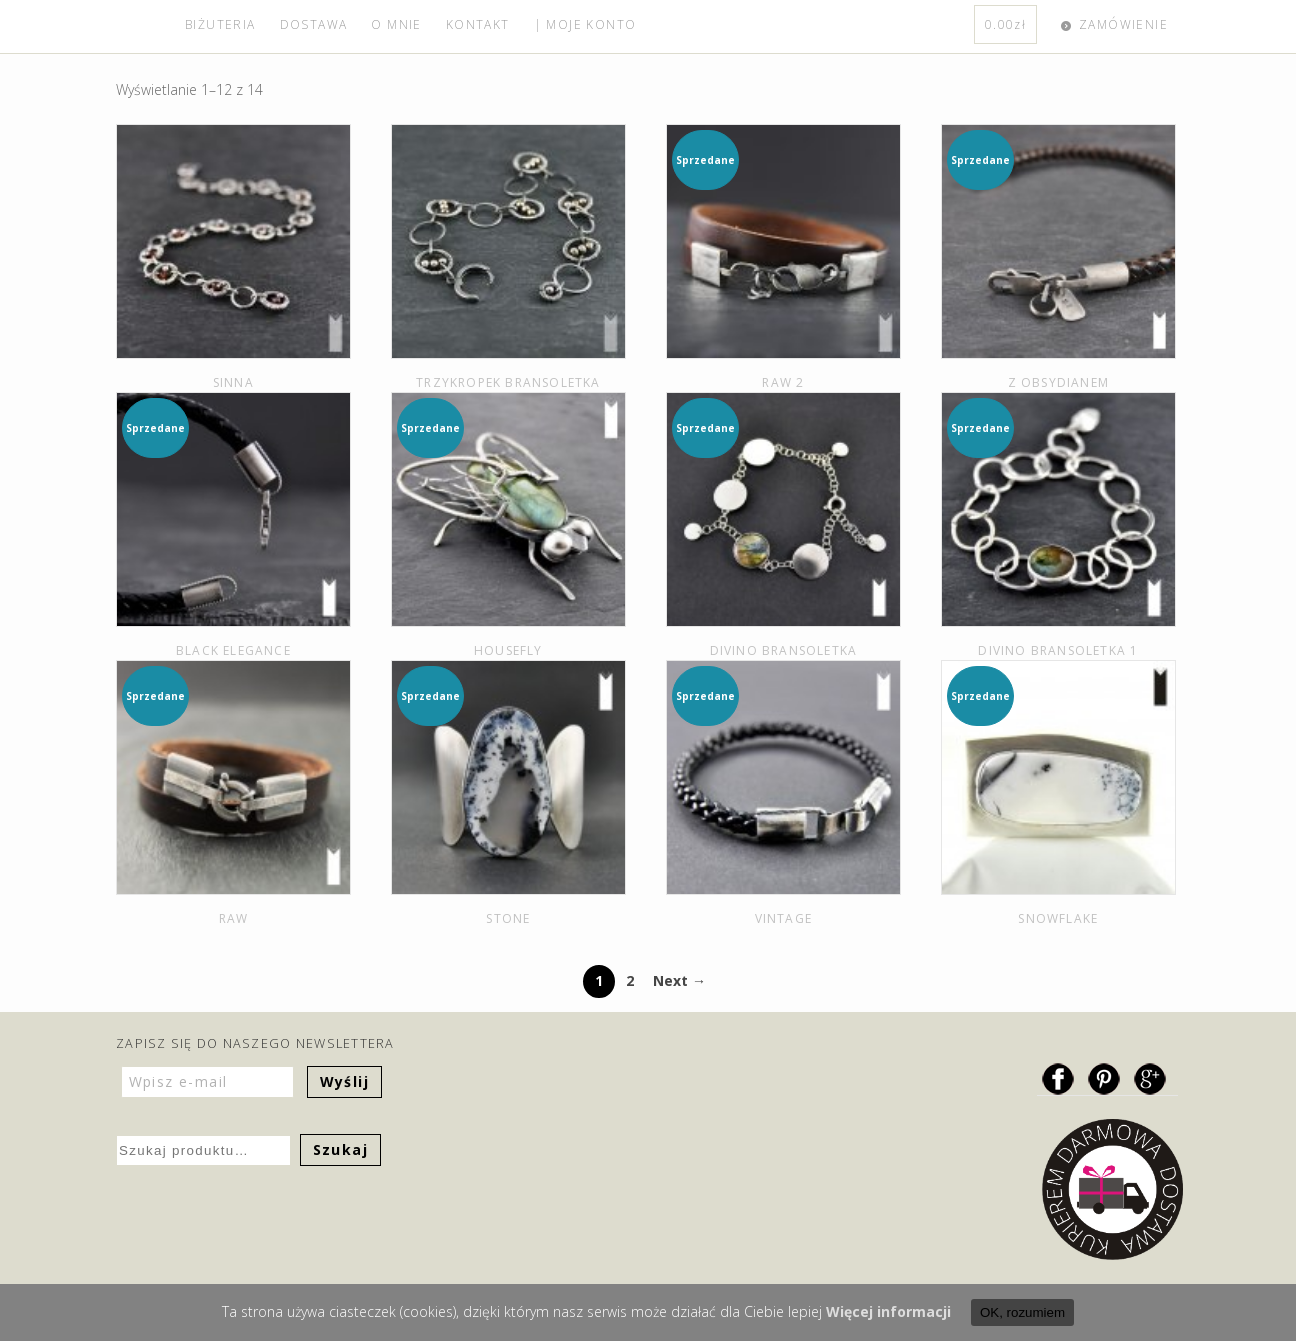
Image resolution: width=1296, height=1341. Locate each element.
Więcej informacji (888, 1311)
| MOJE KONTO (585, 24)
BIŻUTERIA (220, 24)
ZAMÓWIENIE (1123, 24)
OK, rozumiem (1022, 1312)
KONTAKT (478, 24)
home (144, 26)
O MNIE (396, 24)
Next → (679, 980)
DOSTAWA (314, 24)
